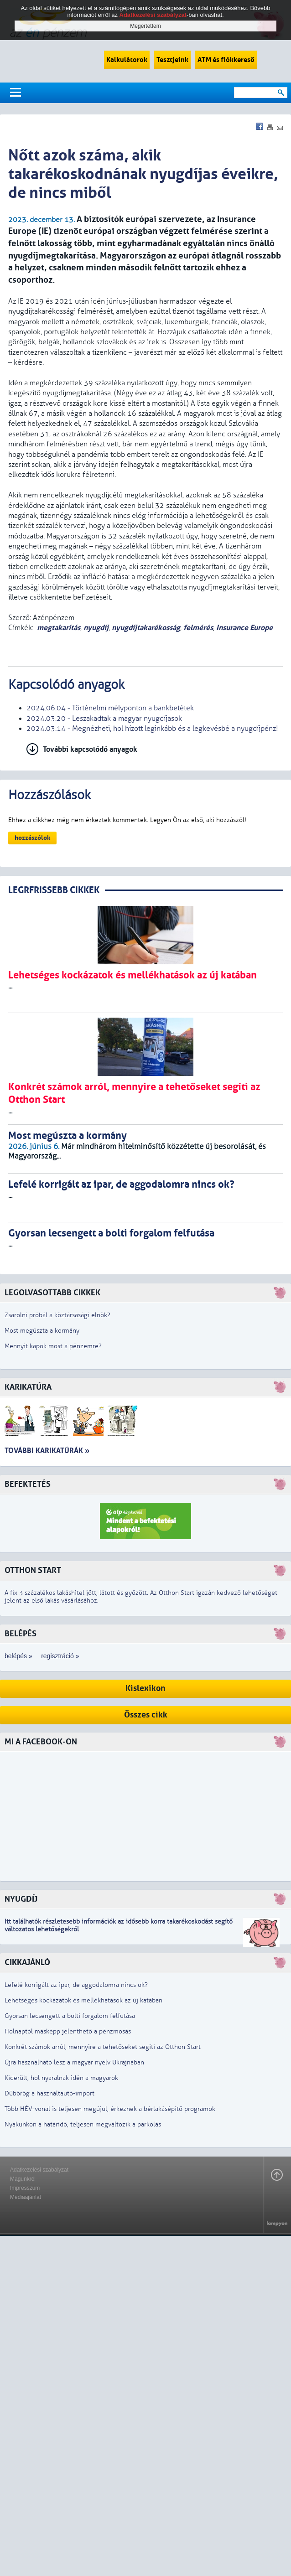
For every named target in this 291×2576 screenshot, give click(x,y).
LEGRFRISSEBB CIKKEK (53, 890)
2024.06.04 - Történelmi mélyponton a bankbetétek (110, 708)
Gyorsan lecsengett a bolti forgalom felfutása (70, 2016)
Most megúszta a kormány (42, 1331)
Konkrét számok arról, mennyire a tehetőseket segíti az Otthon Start (103, 2047)
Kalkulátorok (126, 60)
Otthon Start (33, 1570)
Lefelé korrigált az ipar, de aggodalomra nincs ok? (76, 1985)
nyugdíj (96, 627)
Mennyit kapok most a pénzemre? (53, 1346)
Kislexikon (145, 1688)
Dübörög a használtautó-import (49, 2093)
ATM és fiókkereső (226, 60)
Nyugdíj (21, 1899)
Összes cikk (145, 1715)
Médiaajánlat (25, 2197)
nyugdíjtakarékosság (146, 627)
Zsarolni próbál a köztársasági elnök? (57, 1315)
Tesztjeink (172, 60)
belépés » (18, 1656)
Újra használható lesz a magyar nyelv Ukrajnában (74, 2062)
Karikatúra (28, 1387)
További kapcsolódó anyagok (90, 749)
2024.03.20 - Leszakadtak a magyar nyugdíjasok (104, 718)
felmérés (198, 627)
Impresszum (25, 2188)
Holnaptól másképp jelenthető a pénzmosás (68, 2031)
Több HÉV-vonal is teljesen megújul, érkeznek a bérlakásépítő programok (110, 2109)
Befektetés (28, 1484)
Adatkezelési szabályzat (39, 2170)
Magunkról (23, 2179)
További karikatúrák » (47, 1450)
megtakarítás (58, 627)
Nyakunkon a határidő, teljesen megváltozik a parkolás (83, 2124)
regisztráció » (60, 1656)
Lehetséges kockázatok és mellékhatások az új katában (83, 2000)
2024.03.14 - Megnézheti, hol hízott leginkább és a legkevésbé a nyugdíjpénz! (152, 728)
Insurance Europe (244, 627)
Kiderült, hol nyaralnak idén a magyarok (61, 2078)
